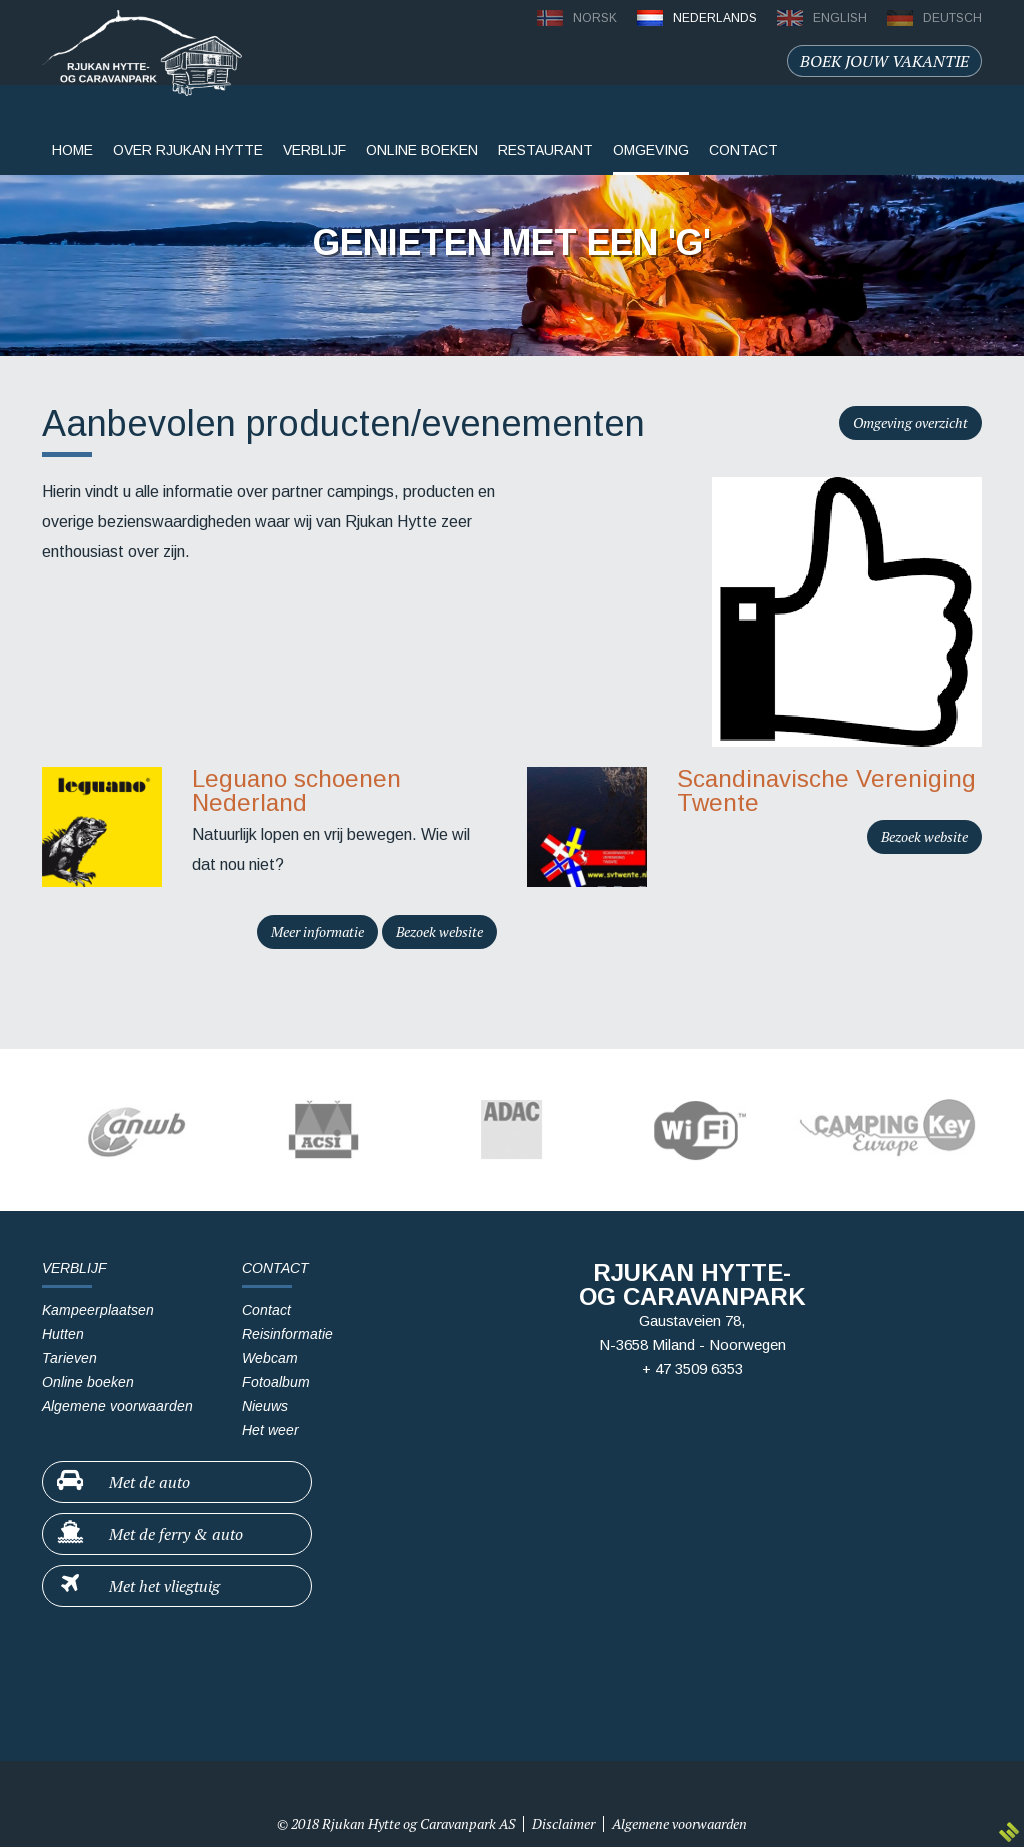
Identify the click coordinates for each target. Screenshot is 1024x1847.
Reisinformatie (287, 1334)
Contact (266, 1310)
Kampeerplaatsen (98, 1310)
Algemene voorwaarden (117, 1406)
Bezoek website (439, 931)
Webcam (270, 1358)
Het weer (270, 1430)
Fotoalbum (276, 1382)
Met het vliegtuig (137, 1585)
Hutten (63, 1334)
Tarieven (69, 1358)
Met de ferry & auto (149, 1533)
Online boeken (422, 150)
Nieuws (265, 1406)
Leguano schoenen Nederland (296, 790)
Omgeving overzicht (910, 422)
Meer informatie (317, 931)
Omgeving (651, 150)
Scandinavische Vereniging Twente (826, 790)
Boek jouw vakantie (884, 61)
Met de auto (122, 1481)
